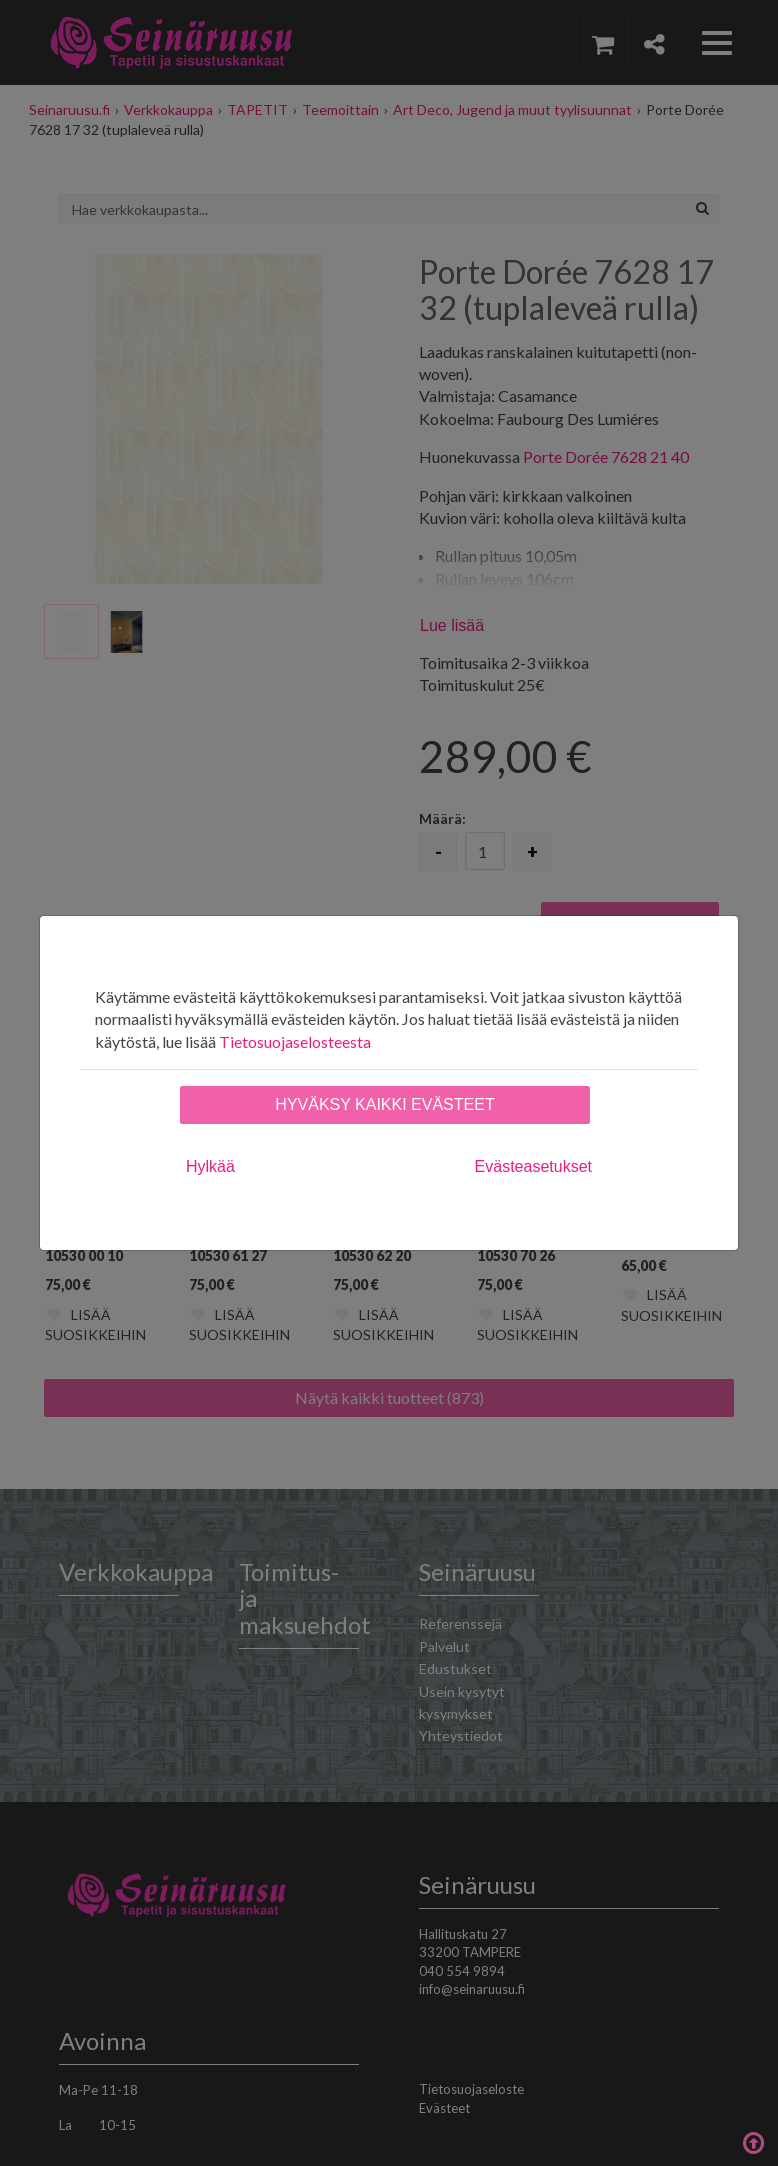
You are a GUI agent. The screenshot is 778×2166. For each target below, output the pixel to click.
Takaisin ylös (753, 2141)
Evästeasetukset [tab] (533, 1166)
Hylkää (210, 1166)
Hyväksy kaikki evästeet (384, 1104)
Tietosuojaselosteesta (295, 1041)
